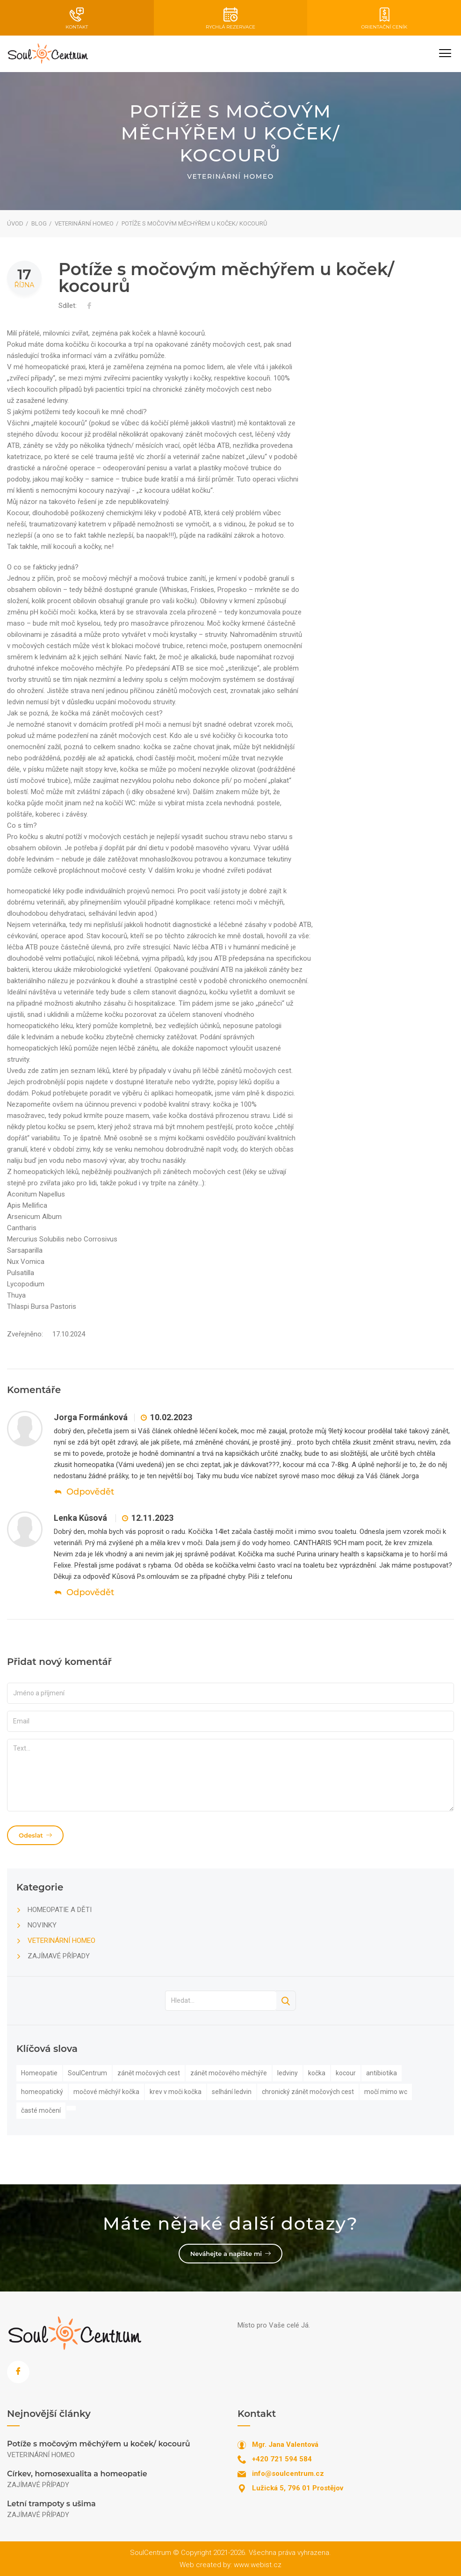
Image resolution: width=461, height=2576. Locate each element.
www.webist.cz (257, 2565)
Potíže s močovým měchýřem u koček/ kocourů (98, 2443)
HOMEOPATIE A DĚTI (60, 1909)
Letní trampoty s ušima (51, 2503)
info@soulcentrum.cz (288, 2473)
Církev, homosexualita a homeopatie (77, 2473)
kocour (346, 2073)
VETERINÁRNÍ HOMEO (84, 223)
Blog (39, 223)
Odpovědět (84, 1492)
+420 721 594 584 (282, 2459)
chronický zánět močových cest (308, 2091)
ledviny (287, 2073)
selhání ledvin (232, 2091)
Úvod (15, 223)
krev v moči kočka (176, 2091)
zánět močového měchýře (228, 2073)
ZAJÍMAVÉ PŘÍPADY (59, 1956)
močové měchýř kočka (106, 2091)
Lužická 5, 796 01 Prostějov (297, 2488)
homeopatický (42, 2091)
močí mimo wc (385, 2091)
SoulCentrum (87, 2073)
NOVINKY (42, 1925)
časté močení (41, 2110)
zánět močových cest (148, 2073)
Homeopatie (39, 2073)
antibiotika (381, 2073)
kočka (316, 2073)
